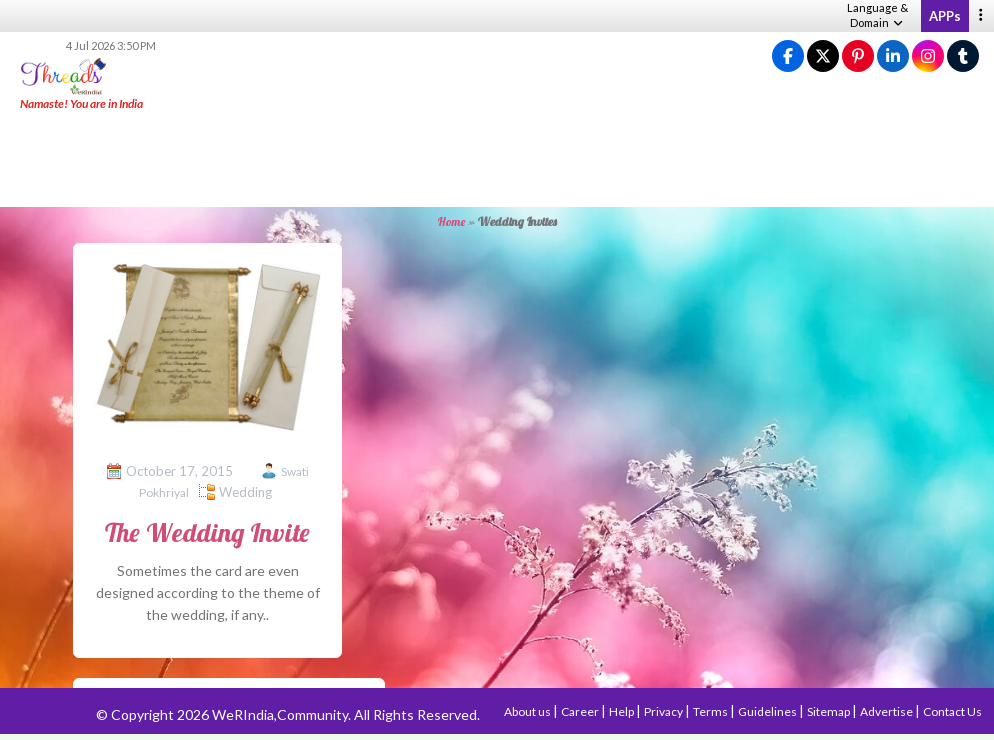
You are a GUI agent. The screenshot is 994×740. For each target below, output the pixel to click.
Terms (711, 711)
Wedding (245, 492)
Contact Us (952, 711)
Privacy (664, 711)
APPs (945, 16)
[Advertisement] (497, 160)
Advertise (887, 711)
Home (451, 221)
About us (528, 711)
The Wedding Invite (207, 532)
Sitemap (829, 711)
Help (622, 711)
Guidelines (768, 711)
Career (581, 711)
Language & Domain (877, 15)
